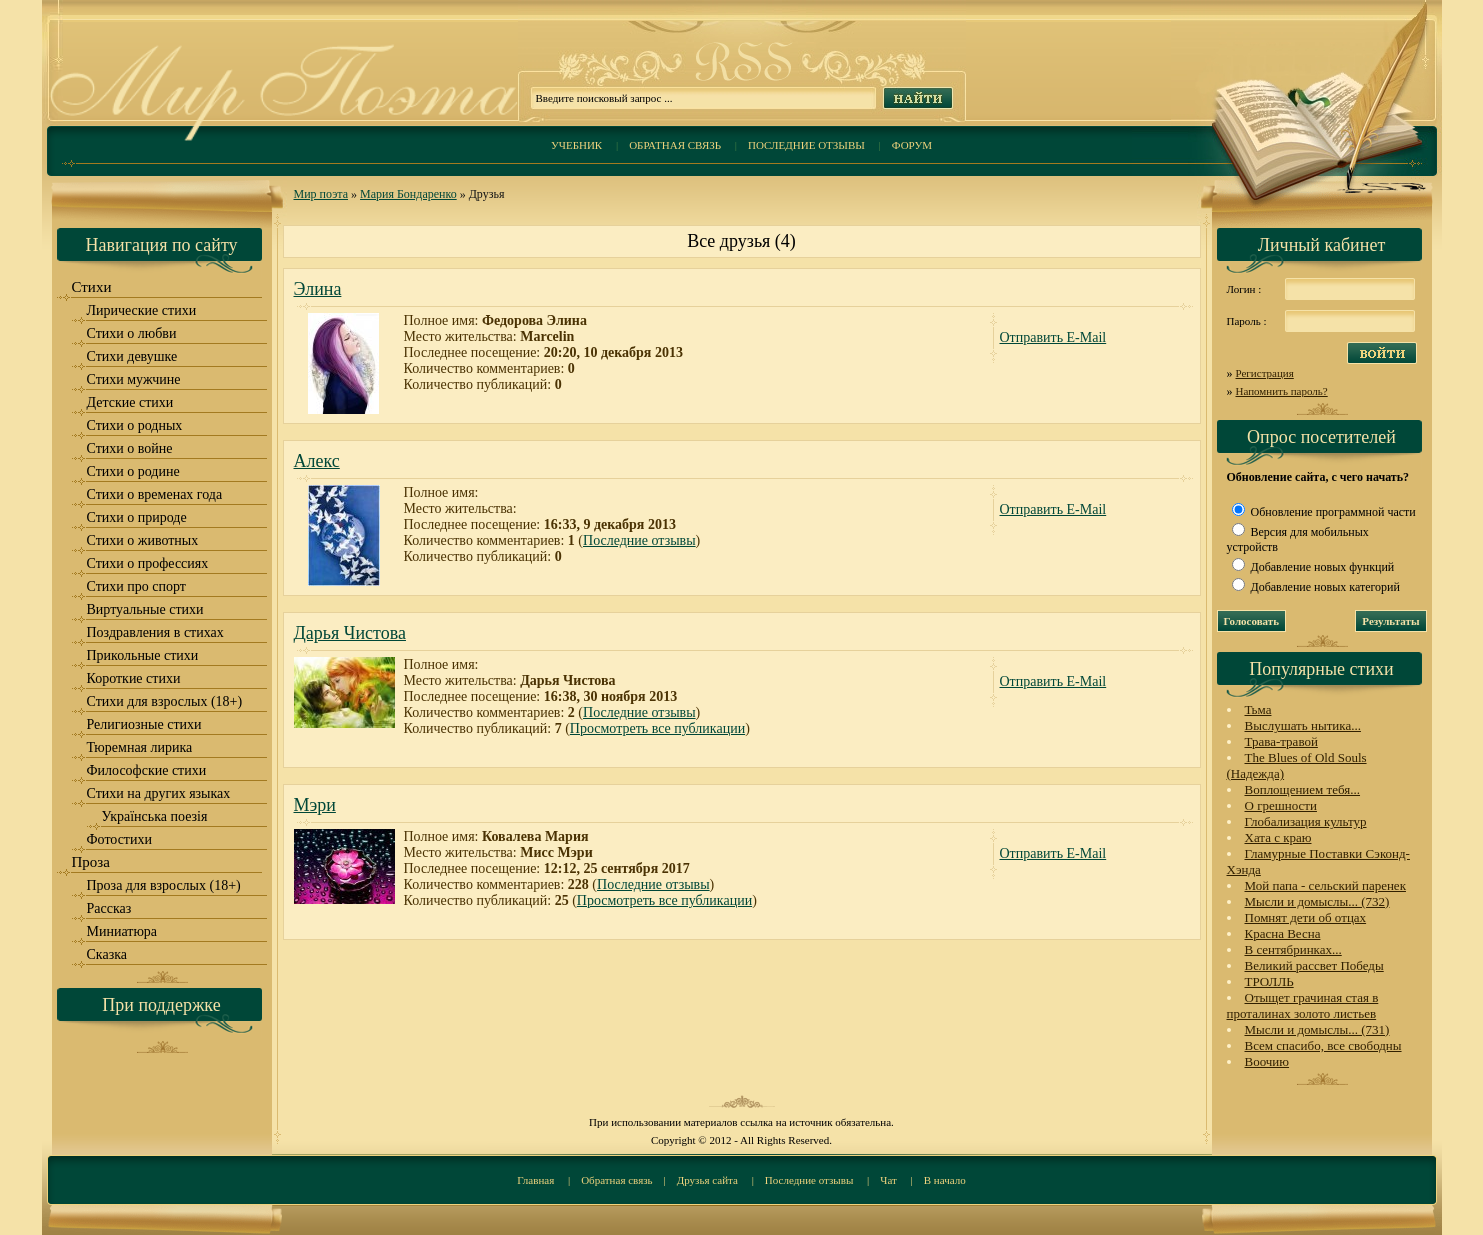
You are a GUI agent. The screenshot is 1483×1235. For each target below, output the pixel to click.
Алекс (317, 461)
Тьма (1258, 709)
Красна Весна (1283, 933)
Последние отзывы (806, 145)
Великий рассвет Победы (1314, 965)
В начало (945, 1180)
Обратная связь (675, 145)
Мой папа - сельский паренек (1325, 885)
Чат (888, 1180)
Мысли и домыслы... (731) (1317, 1029)
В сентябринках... (1293, 949)
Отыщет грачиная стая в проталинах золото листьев (1303, 1005)
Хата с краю (1278, 837)
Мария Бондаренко (408, 194)
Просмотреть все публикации (657, 728)
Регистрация (1265, 373)
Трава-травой (1281, 741)
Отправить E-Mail (1053, 337)
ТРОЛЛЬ (1269, 981)
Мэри (315, 805)
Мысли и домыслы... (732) (1317, 901)
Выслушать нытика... (1303, 725)
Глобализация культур (1306, 821)
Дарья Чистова (350, 633)
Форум (912, 145)
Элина (318, 289)
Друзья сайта (707, 1180)
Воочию (1267, 1061)
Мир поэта (321, 194)
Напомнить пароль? (1282, 391)
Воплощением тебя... (1303, 789)
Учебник (576, 145)
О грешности (1281, 805)
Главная (535, 1180)
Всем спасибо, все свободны (1323, 1045)
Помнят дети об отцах (1306, 917)
